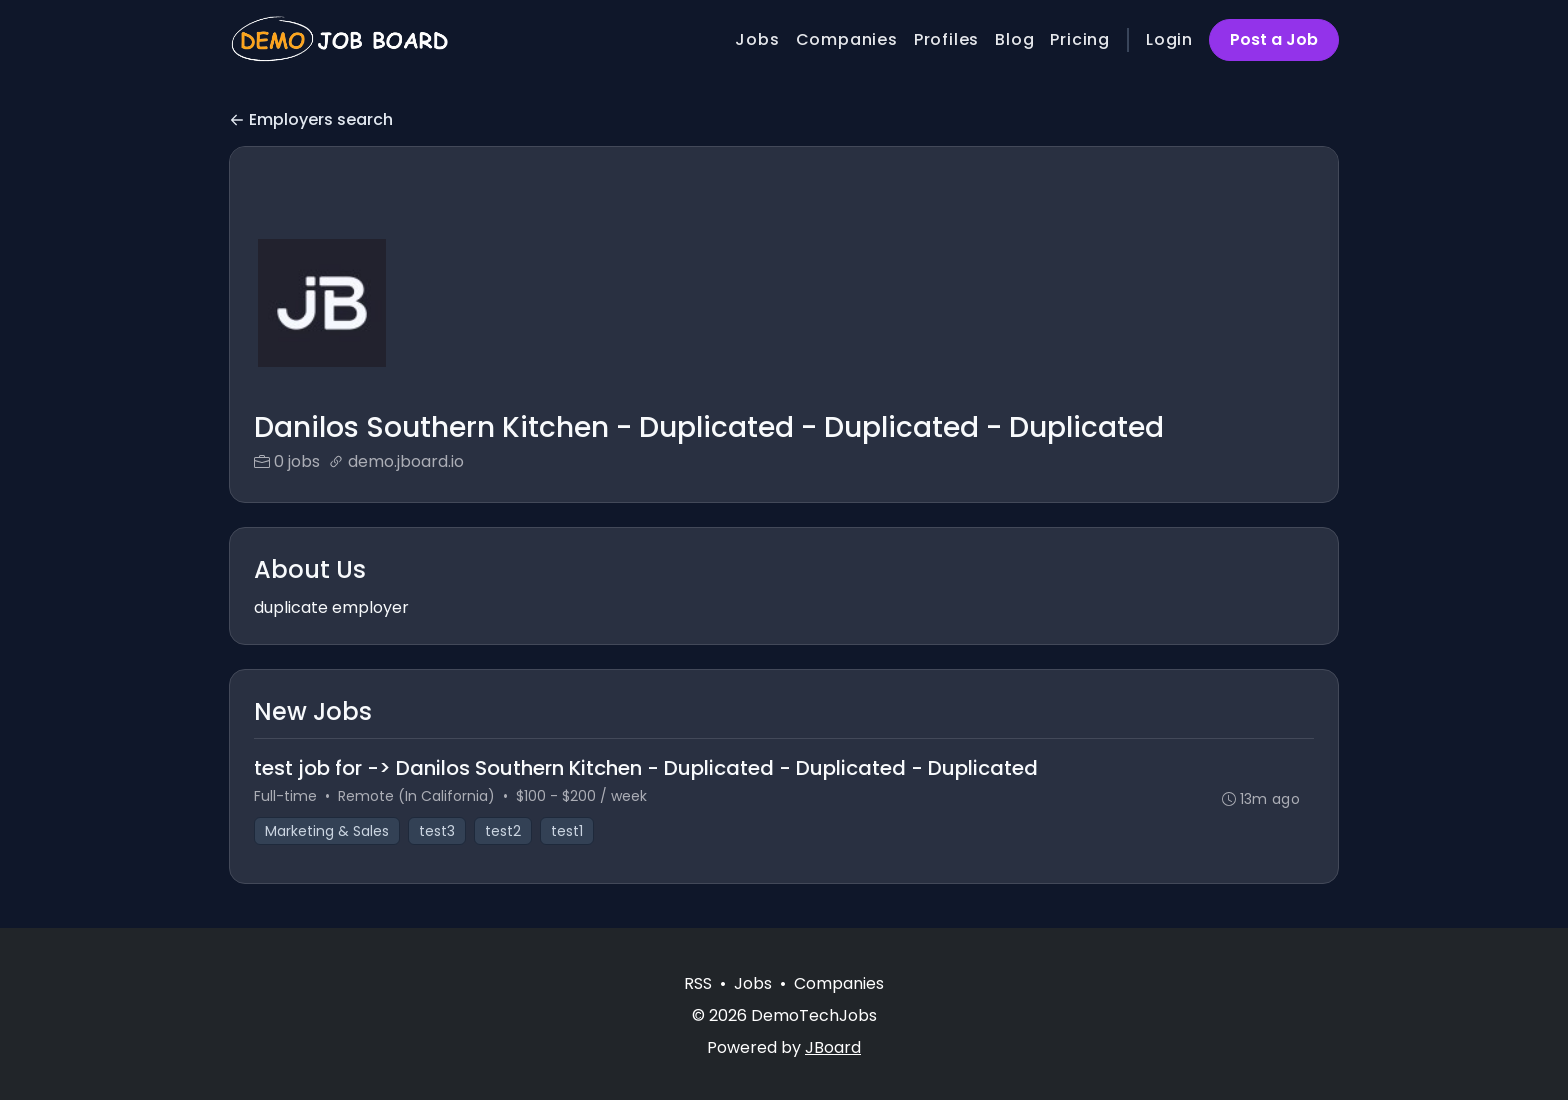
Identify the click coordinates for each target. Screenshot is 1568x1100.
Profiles (946, 39)
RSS (698, 983)
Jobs (757, 39)
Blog (1014, 39)
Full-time (285, 796)
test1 (567, 831)
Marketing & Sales (327, 831)
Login (1169, 39)
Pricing (1080, 39)
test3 (437, 831)
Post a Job (1274, 39)
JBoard (833, 1047)
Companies (847, 39)
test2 (503, 831)
